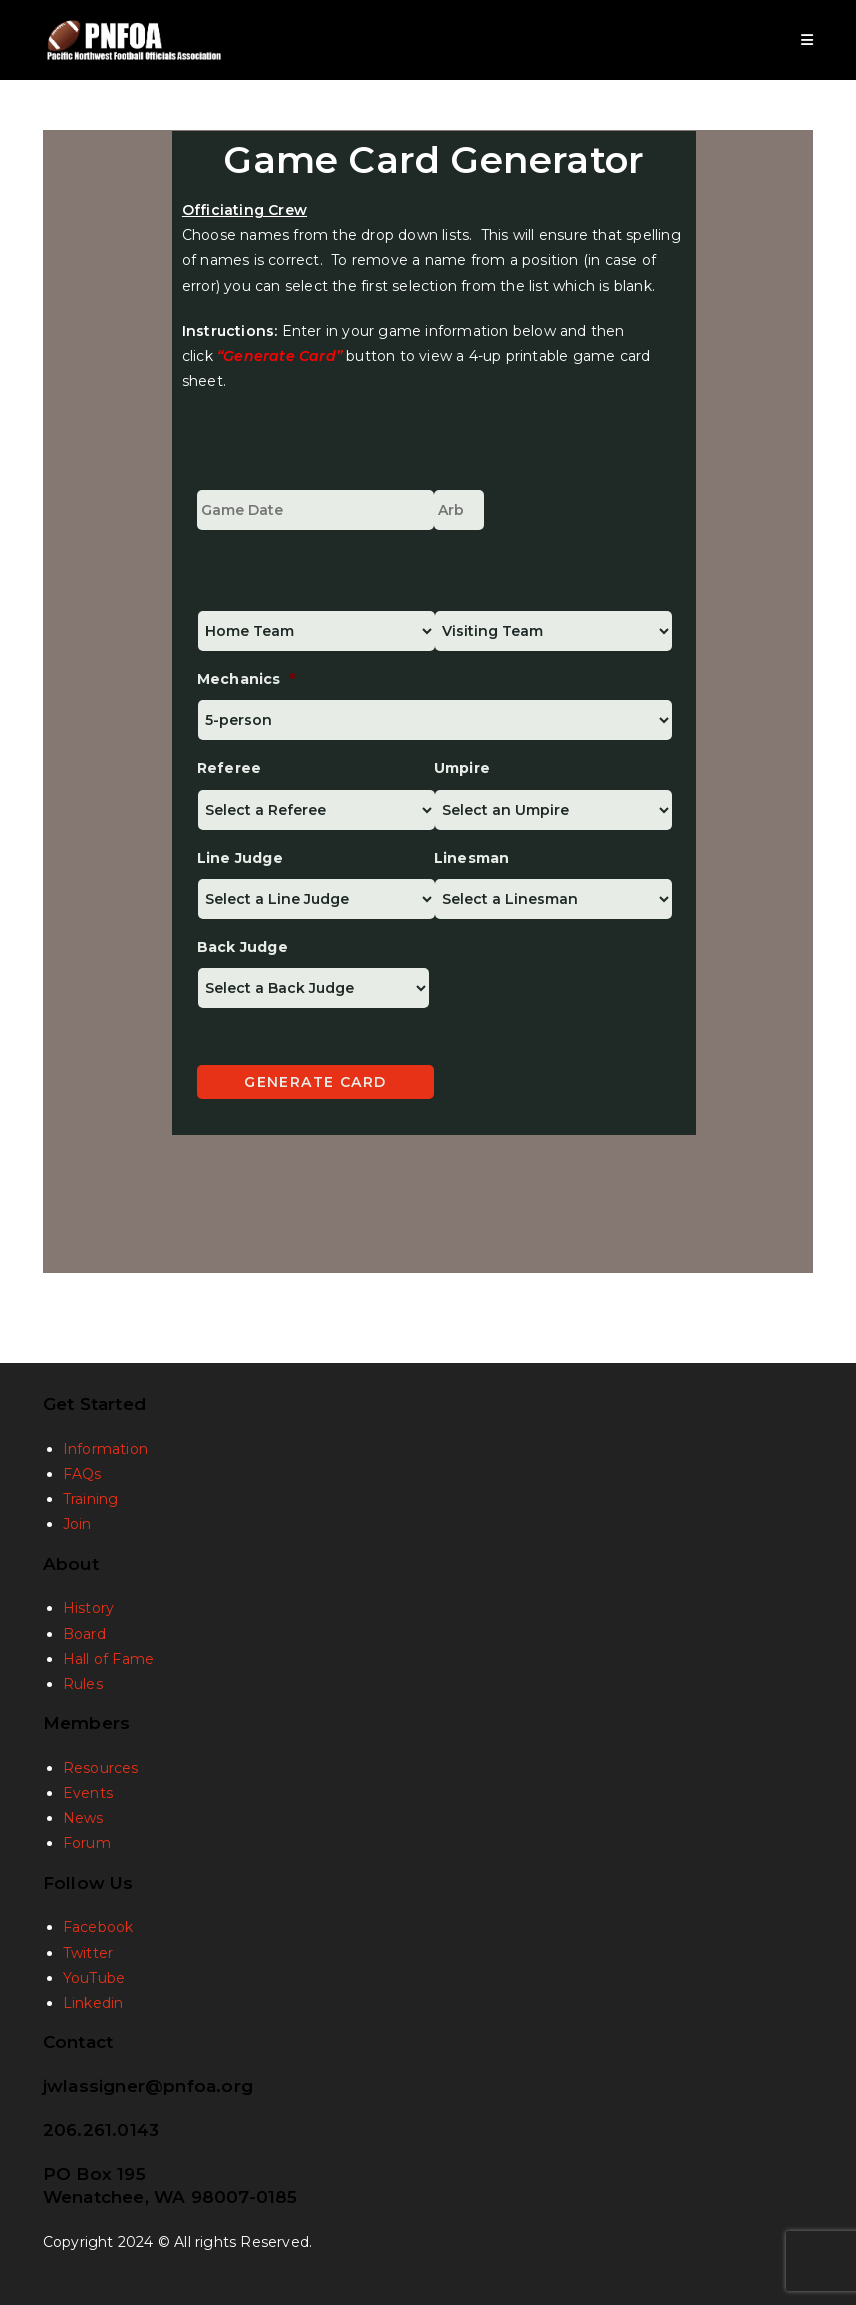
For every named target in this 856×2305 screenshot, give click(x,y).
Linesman (472, 858)
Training (91, 1499)
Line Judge (240, 858)
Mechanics (246, 679)
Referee (229, 768)
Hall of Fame (108, 1659)
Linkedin (93, 2003)
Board (84, 1634)
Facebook (98, 1927)
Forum (87, 1843)
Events (88, 1793)
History (88, 1608)
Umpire (462, 768)
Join (77, 1524)
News (83, 1818)
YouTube (94, 1978)
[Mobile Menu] (807, 40)
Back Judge (242, 947)
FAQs (82, 1474)
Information (105, 1449)
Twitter (88, 1953)
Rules (83, 1684)
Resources (101, 1768)
